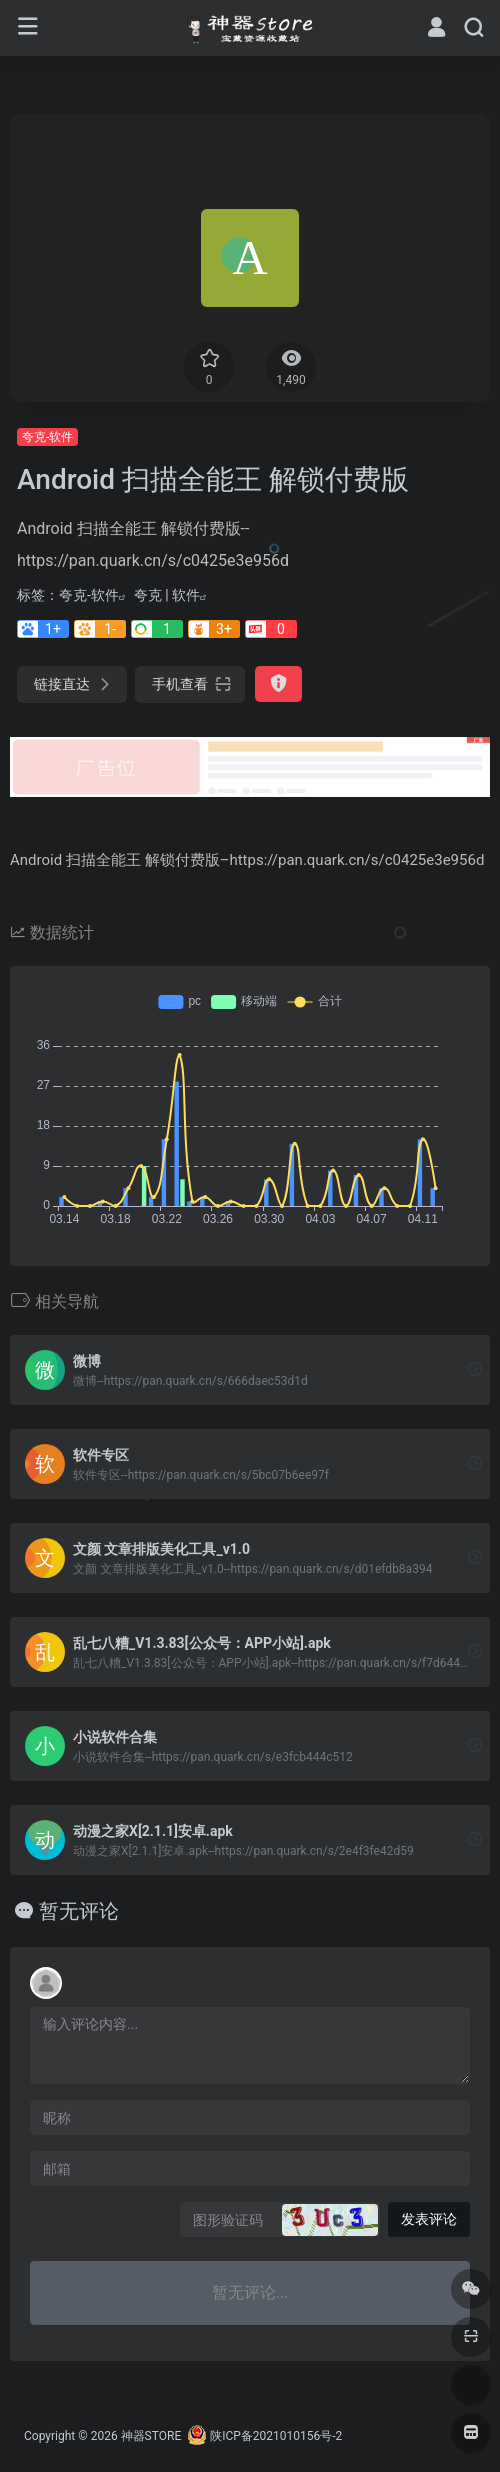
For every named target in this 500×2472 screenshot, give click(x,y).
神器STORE (151, 2436)
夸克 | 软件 (167, 595)
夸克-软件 (47, 437)
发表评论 (429, 2219)
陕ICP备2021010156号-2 (276, 2436)
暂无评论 (79, 1911)
